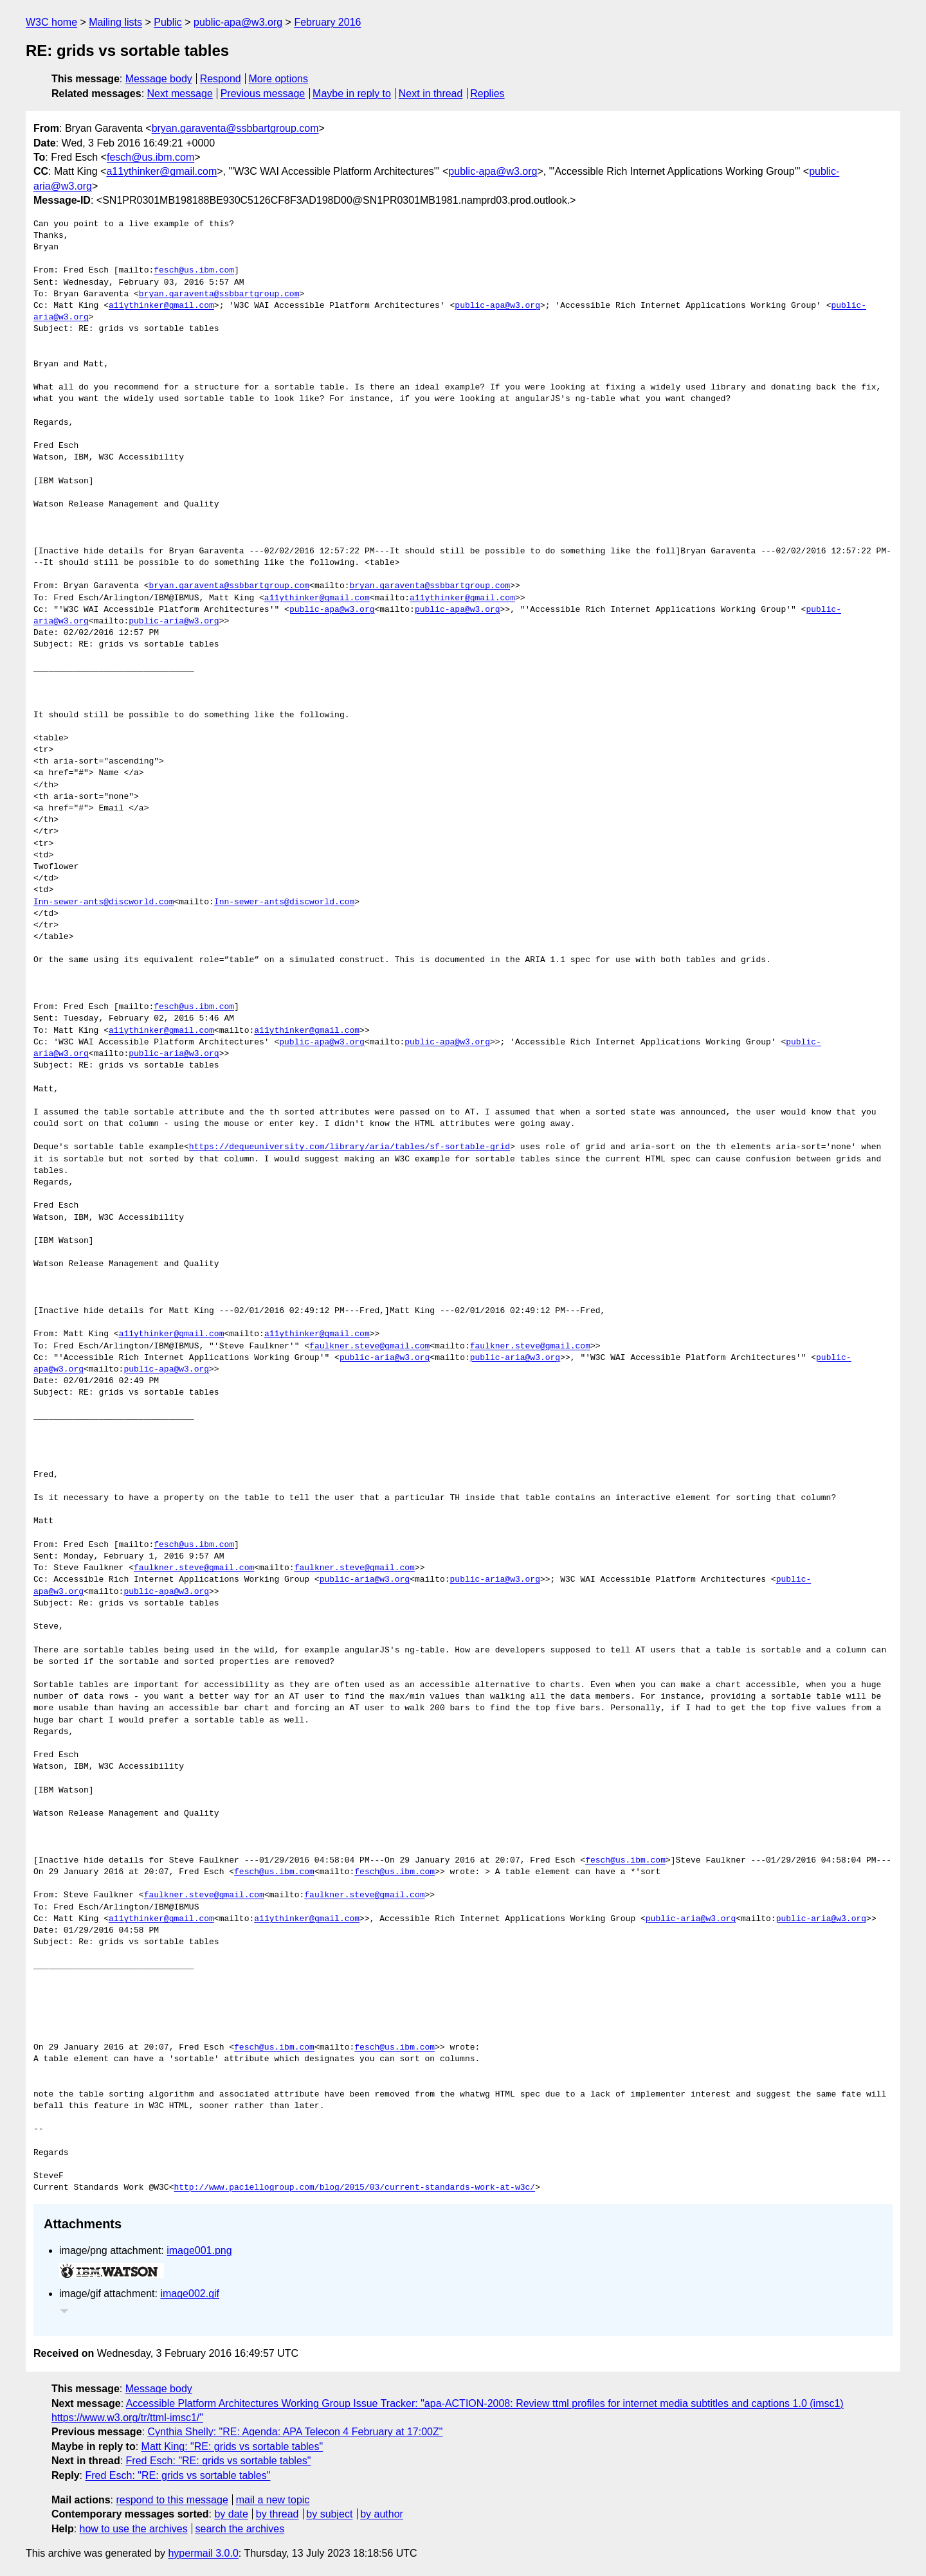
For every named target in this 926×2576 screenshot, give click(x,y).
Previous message (263, 93)
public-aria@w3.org (174, 621)
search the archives (240, 2528)
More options (279, 78)
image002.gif (189, 2293)
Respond (220, 78)
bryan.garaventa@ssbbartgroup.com (235, 128)
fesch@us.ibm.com (150, 157)
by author (381, 2514)
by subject (329, 2514)
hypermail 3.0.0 (203, 2553)
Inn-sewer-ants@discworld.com (103, 902)
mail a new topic (273, 2499)
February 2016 (327, 22)
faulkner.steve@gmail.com (369, 1346)
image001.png (199, 2250)
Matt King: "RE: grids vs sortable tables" (232, 2446)
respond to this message (172, 2499)
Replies (487, 93)
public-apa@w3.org (238, 22)
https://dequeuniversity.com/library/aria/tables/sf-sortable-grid (349, 1147)
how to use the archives (134, 2528)
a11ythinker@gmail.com (161, 171)
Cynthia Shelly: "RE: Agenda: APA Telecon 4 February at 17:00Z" (294, 2431)
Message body (158, 78)
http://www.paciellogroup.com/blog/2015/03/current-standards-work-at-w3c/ (354, 2188)
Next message (180, 93)
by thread (277, 2514)
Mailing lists (115, 22)
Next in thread (431, 93)
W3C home (51, 22)
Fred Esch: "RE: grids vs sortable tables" (218, 2460)
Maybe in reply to (352, 93)
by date (231, 2514)
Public (168, 22)
